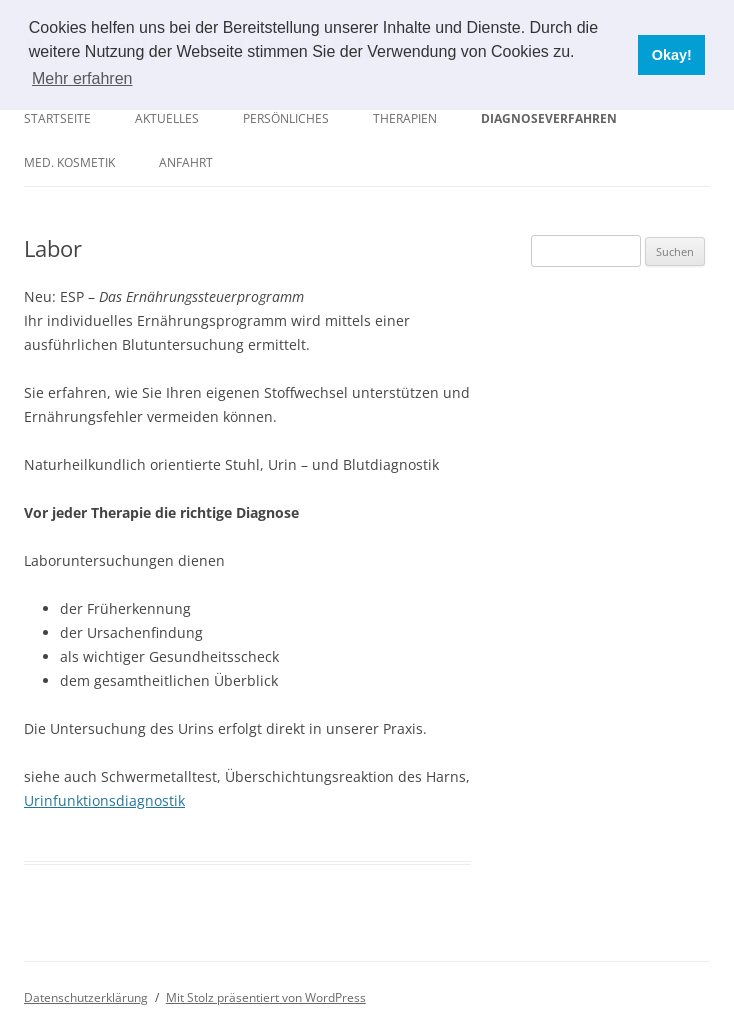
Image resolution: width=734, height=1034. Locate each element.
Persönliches (286, 118)
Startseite (57, 118)
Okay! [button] (672, 55)
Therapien (405, 118)
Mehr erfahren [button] (82, 78)
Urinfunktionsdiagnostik (104, 800)
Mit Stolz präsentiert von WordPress (266, 997)
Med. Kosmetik (69, 162)
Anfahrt (186, 162)
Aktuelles (167, 118)
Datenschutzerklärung (86, 997)
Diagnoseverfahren (549, 118)
